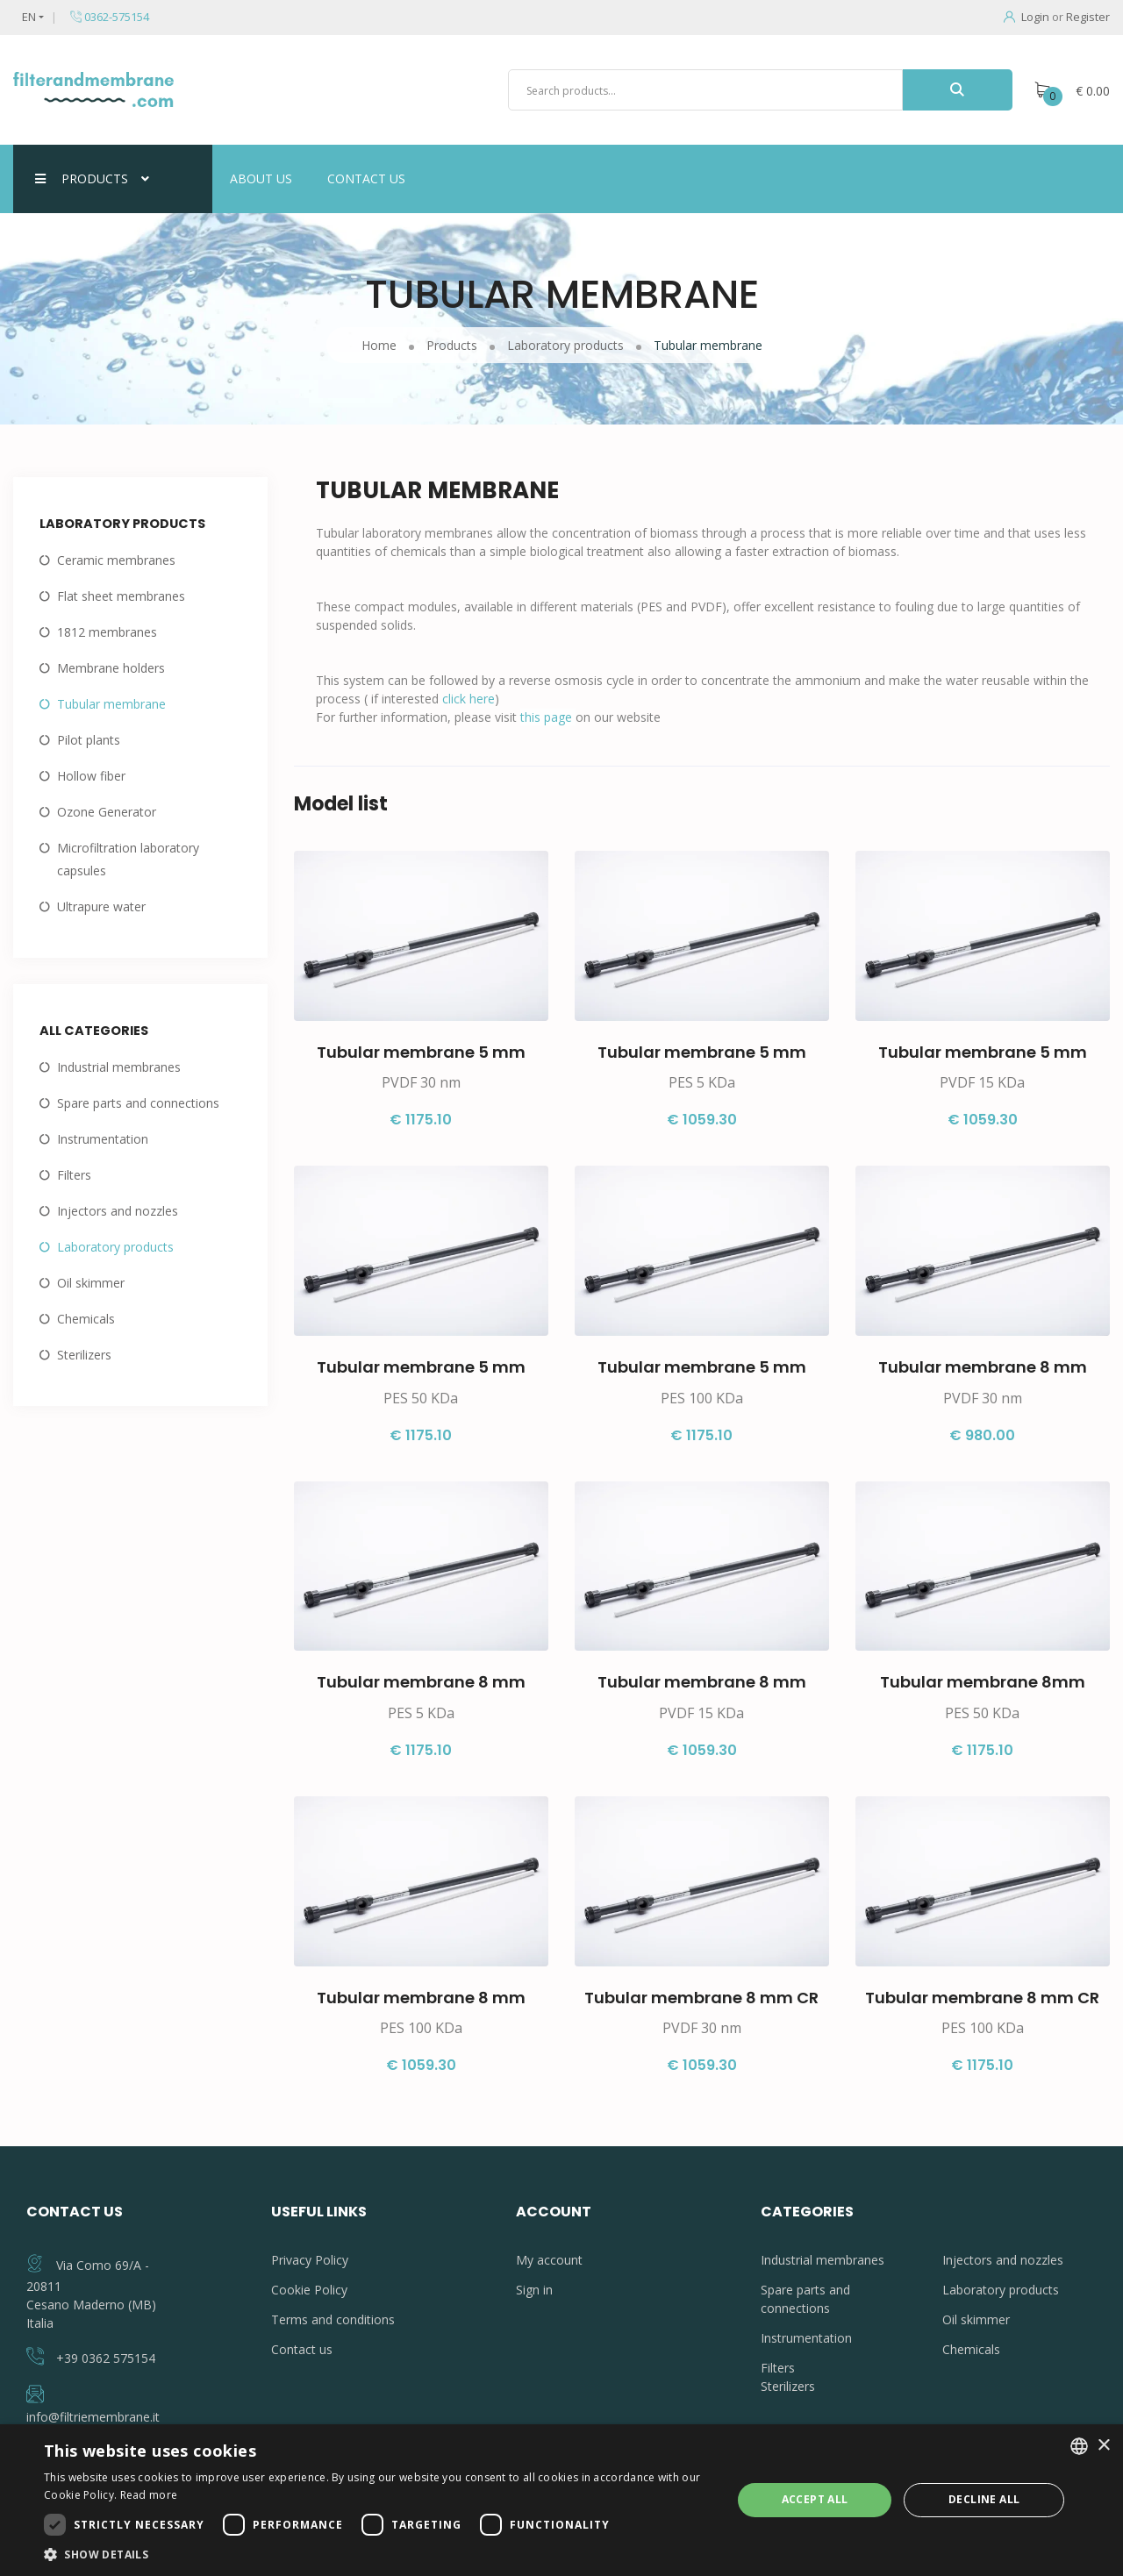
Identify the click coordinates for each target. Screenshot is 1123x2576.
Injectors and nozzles (117, 1210)
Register (1088, 17)
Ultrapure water (101, 906)
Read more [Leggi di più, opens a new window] (149, 2494)
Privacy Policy (309, 2259)
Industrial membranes (119, 1067)
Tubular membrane (111, 704)
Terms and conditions (333, 2319)
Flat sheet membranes (121, 596)
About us (261, 178)
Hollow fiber (91, 775)
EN (29, 17)
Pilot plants (88, 739)
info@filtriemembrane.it (93, 2416)
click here (468, 698)
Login (1026, 17)
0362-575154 (109, 17)
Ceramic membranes (116, 560)
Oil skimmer (91, 1282)
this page (548, 717)
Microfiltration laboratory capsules (128, 859)
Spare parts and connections (138, 1103)
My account (549, 2259)
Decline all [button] (983, 2499)
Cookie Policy (309, 2289)
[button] (378, 2554)
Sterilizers (84, 1354)
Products (92, 178)
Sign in (534, 2289)
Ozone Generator (106, 811)
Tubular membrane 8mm (982, 1682)
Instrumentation (102, 1139)
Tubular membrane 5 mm (421, 1052)
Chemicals (86, 1318)
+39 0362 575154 (105, 2358)
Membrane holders (111, 668)
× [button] (1103, 2445)
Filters (74, 1175)
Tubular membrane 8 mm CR (701, 1998)
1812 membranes (107, 632)
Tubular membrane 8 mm (982, 1367)
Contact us (366, 178)
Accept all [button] (815, 2499)
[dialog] (561, 2500)
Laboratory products (115, 1246)
